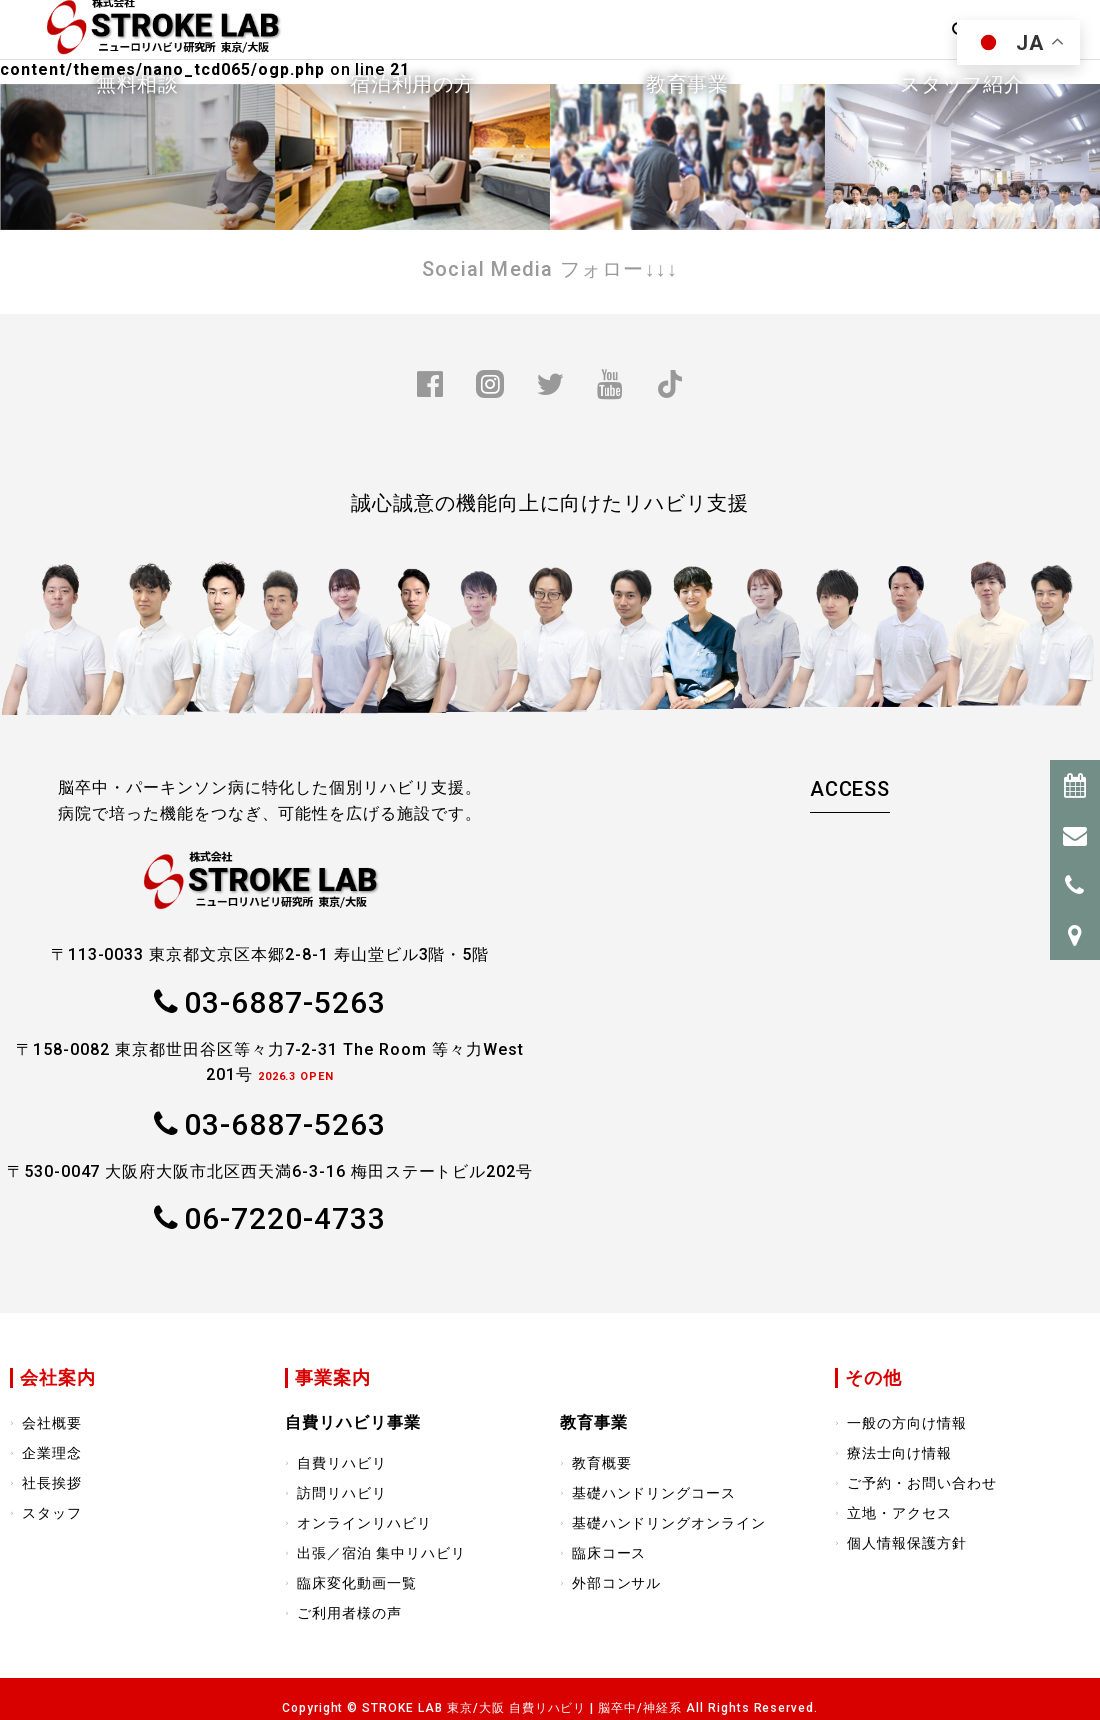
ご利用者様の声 (349, 1613)
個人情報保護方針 (907, 1543)
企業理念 (52, 1453)
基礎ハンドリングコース (654, 1493)
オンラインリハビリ (364, 1523)
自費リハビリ (342, 1463)
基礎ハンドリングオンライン (669, 1523)
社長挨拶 (52, 1483)
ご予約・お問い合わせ (922, 1483)
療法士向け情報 (899, 1453)
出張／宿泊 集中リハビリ (381, 1553)
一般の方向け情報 (907, 1423)
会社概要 (52, 1423)
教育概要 (602, 1463)
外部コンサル (617, 1583)
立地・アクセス (899, 1513)
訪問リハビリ (342, 1493)
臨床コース (609, 1553)
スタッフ (52, 1513)
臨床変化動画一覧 (357, 1583)
